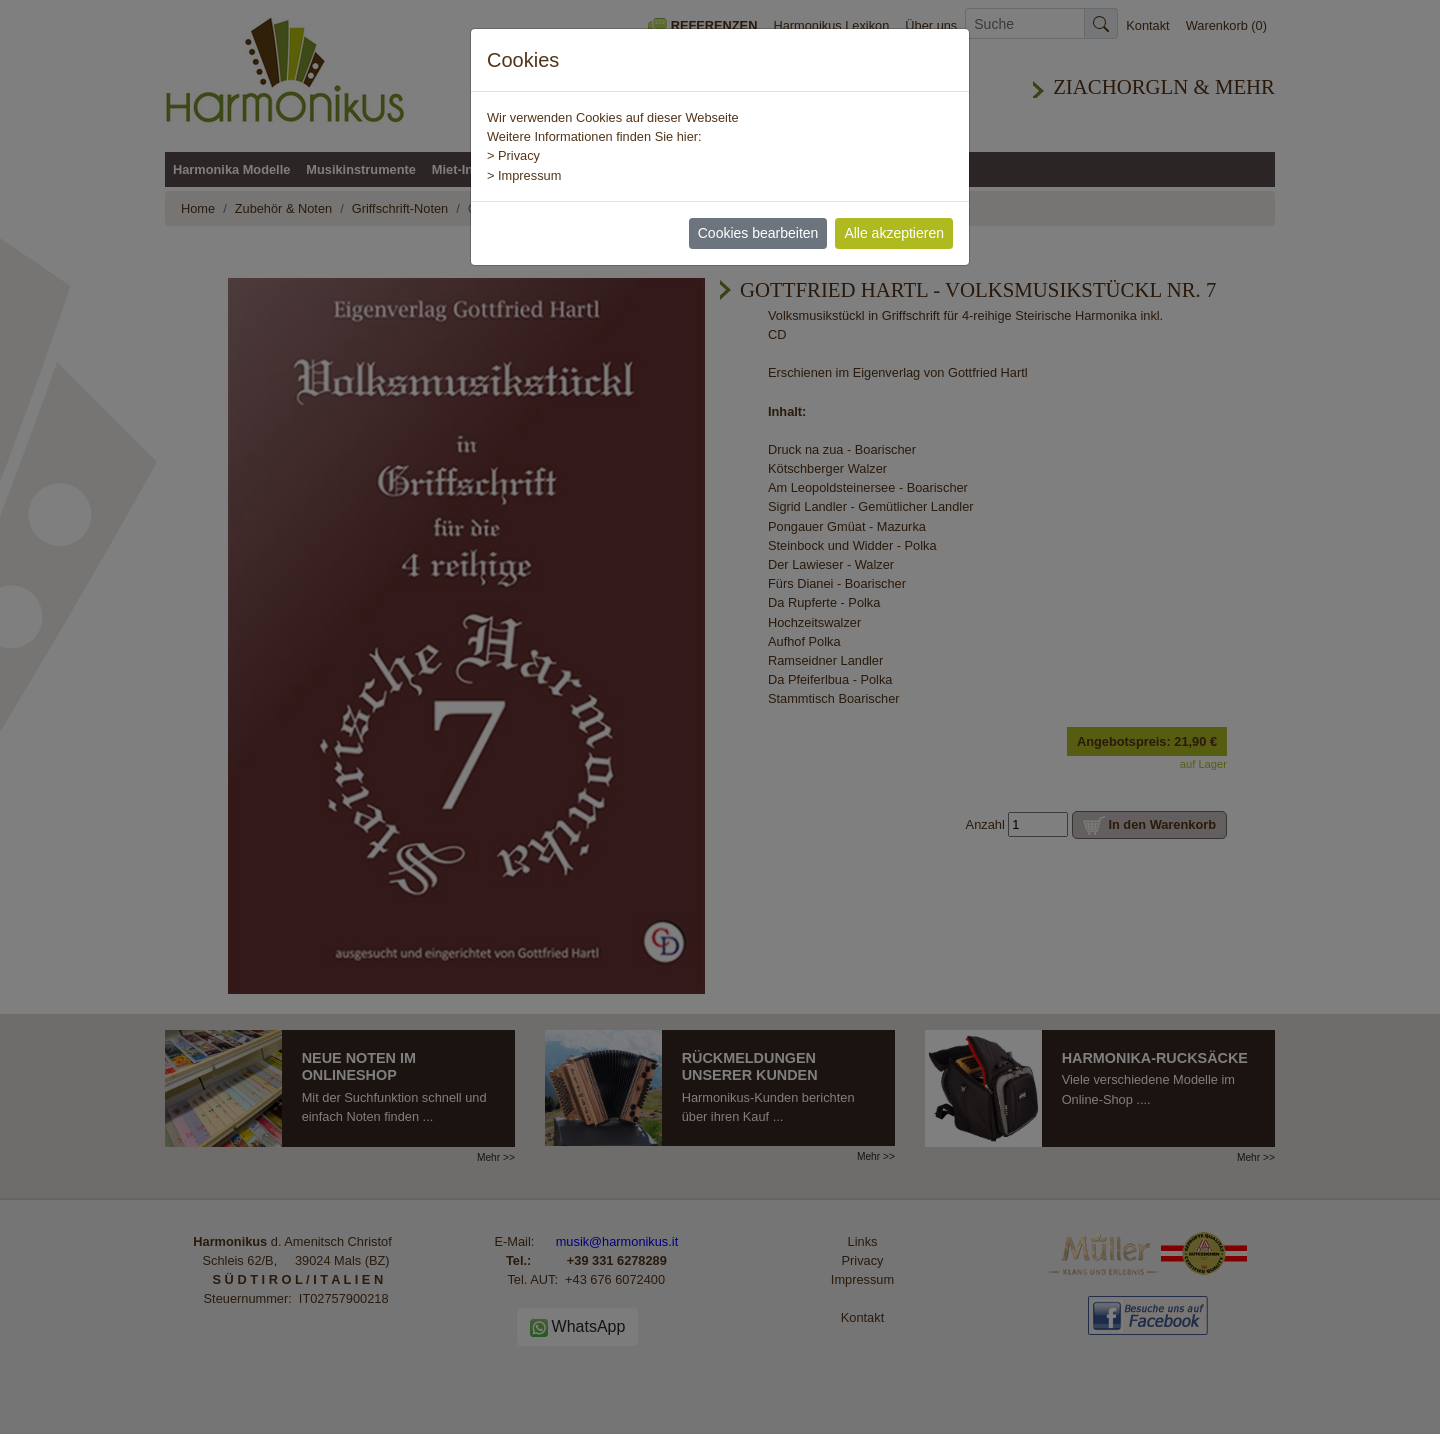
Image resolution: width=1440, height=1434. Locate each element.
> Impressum (524, 175)
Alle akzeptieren (894, 233)
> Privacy (513, 155)
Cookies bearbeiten (758, 233)
